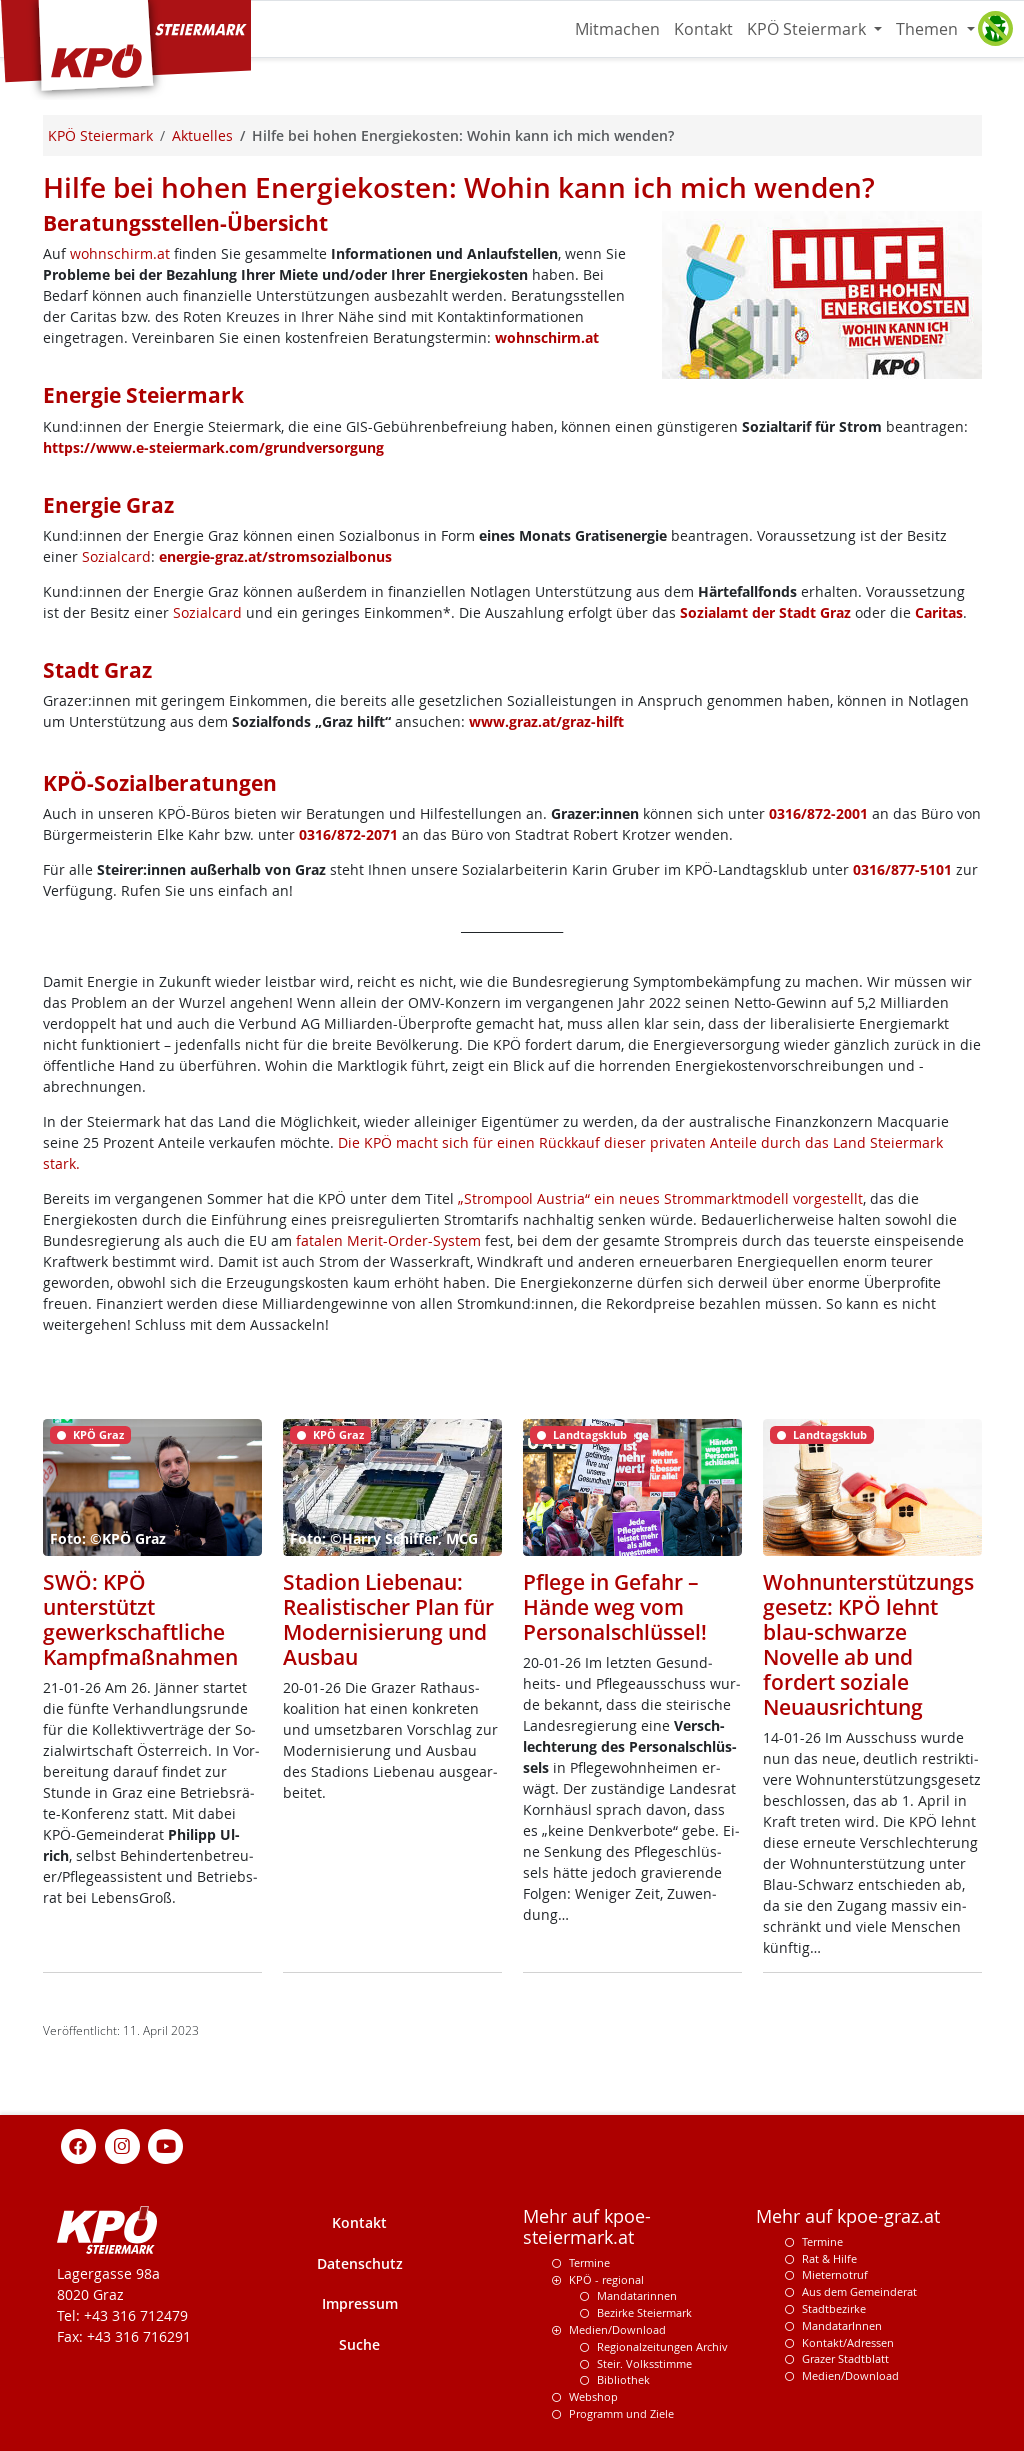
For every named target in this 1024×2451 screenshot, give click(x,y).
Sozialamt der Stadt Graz (765, 612)
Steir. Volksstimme (644, 2363)
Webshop (593, 2396)
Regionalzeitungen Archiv (662, 2346)
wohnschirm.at (120, 253)
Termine (589, 2262)
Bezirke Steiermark (644, 2312)
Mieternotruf (835, 2274)
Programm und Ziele (621, 2413)
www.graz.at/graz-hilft (546, 721)
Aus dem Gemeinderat (859, 2291)
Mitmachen (617, 29)
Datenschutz (360, 2263)
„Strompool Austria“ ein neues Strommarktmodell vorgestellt (660, 1198)
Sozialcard (116, 556)
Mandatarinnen (637, 2295)
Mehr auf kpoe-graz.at (848, 2216)
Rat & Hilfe (829, 2258)
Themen (929, 29)
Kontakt (703, 29)
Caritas (939, 612)
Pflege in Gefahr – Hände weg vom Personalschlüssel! (615, 1607)
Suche (359, 2344)
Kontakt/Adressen (848, 2342)
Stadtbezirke (834, 2308)
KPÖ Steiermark (808, 29)
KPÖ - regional (606, 2279)
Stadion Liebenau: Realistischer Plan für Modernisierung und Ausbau (388, 1619)
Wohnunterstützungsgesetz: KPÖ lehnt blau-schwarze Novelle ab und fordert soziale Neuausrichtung (868, 1644)
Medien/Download (617, 2329)
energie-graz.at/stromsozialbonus (275, 556)
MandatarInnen (842, 2325)
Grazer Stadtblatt (845, 2358)
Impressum (360, 2303)
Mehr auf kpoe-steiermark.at (587, 2227)
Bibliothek (623, 2379)
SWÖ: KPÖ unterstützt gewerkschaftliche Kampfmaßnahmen (140, 1619)
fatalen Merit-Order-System (388, 1240)
